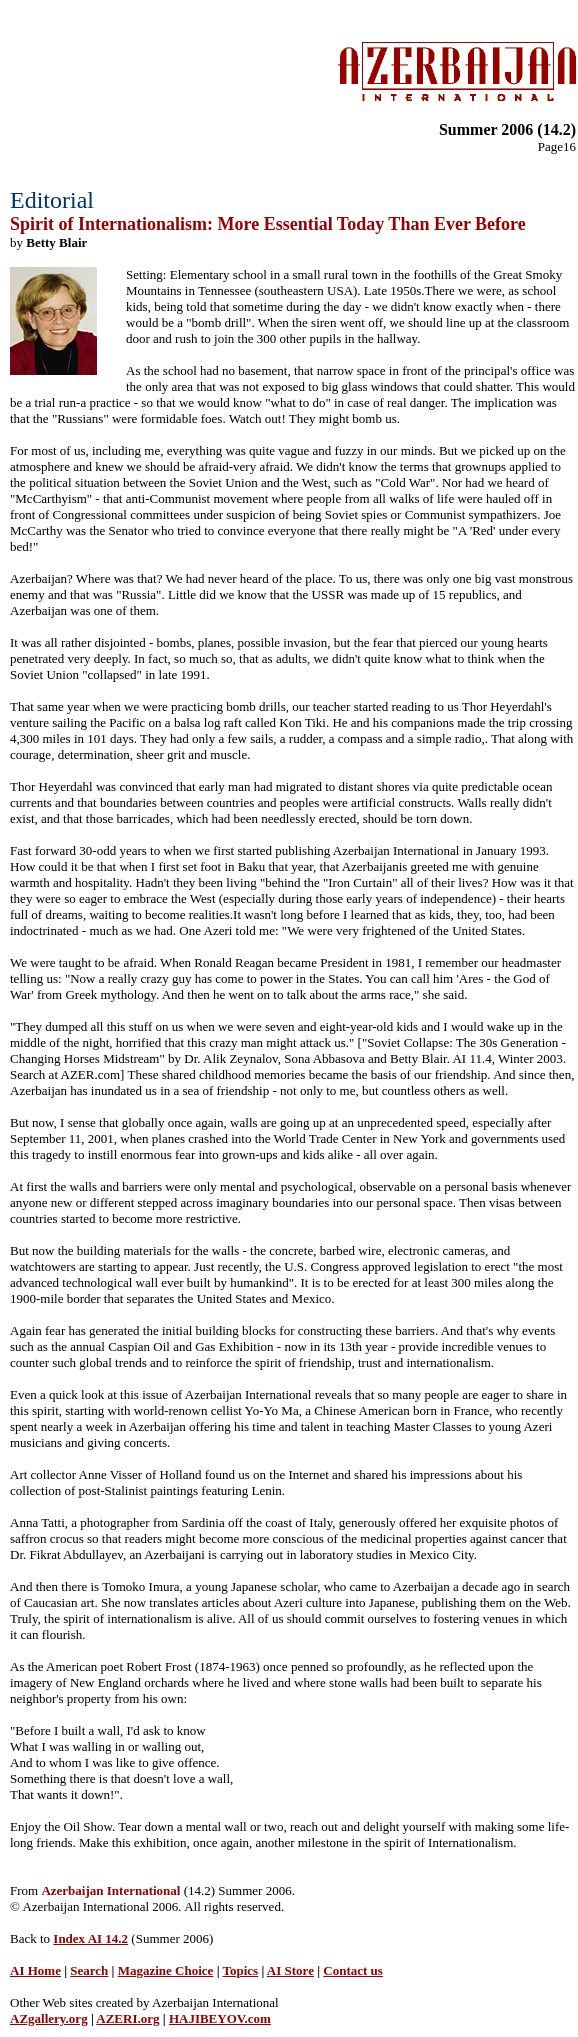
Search (89, 1970)
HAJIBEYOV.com (220, 2018)
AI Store (290, 1970)
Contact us (353, 1970)
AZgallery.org (49, 2018)
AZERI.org (127, 2018)
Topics (241, 1970)
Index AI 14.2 (90, 1938)
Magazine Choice (166, 1970)
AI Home (35, 1970)
